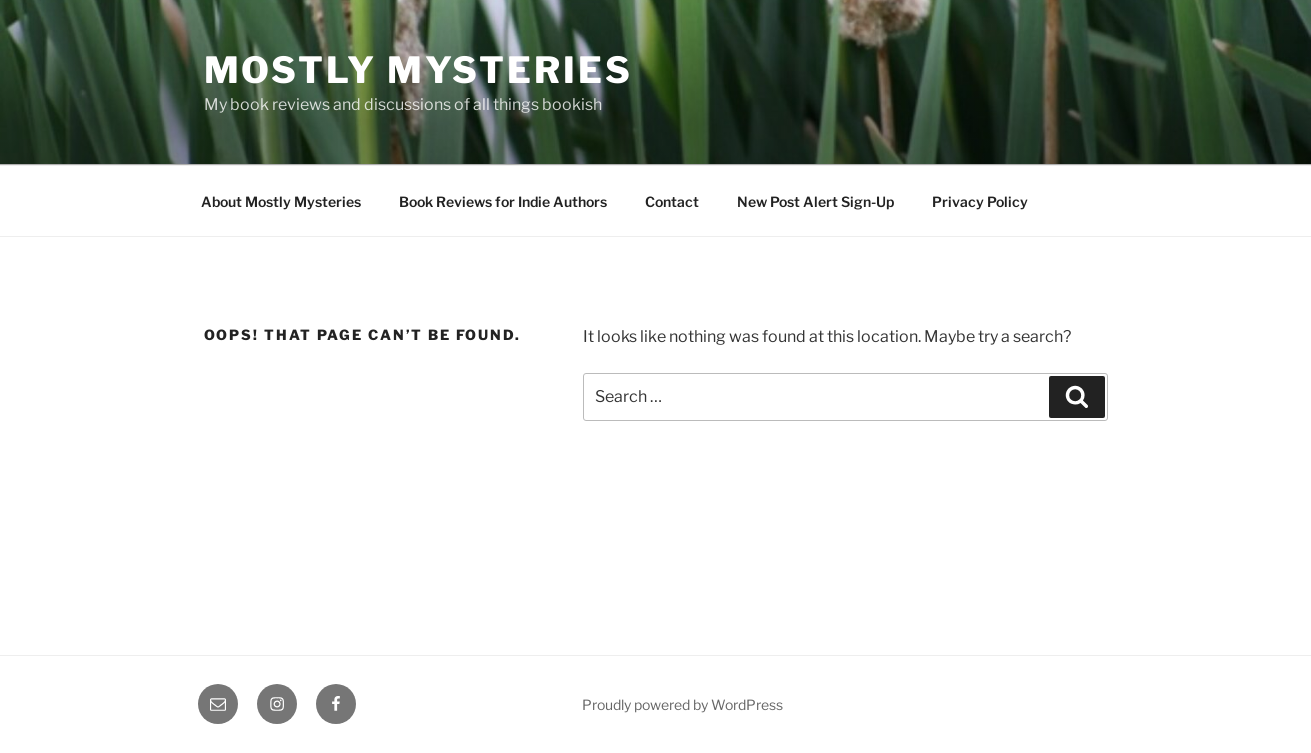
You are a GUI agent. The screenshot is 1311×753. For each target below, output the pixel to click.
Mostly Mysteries (418, 70)
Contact (672, 201)
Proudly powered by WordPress (682, 704)
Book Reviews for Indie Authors (503, 201)
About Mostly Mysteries (281, 201)
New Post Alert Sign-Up (815, 201)
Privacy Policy (980, 201)
